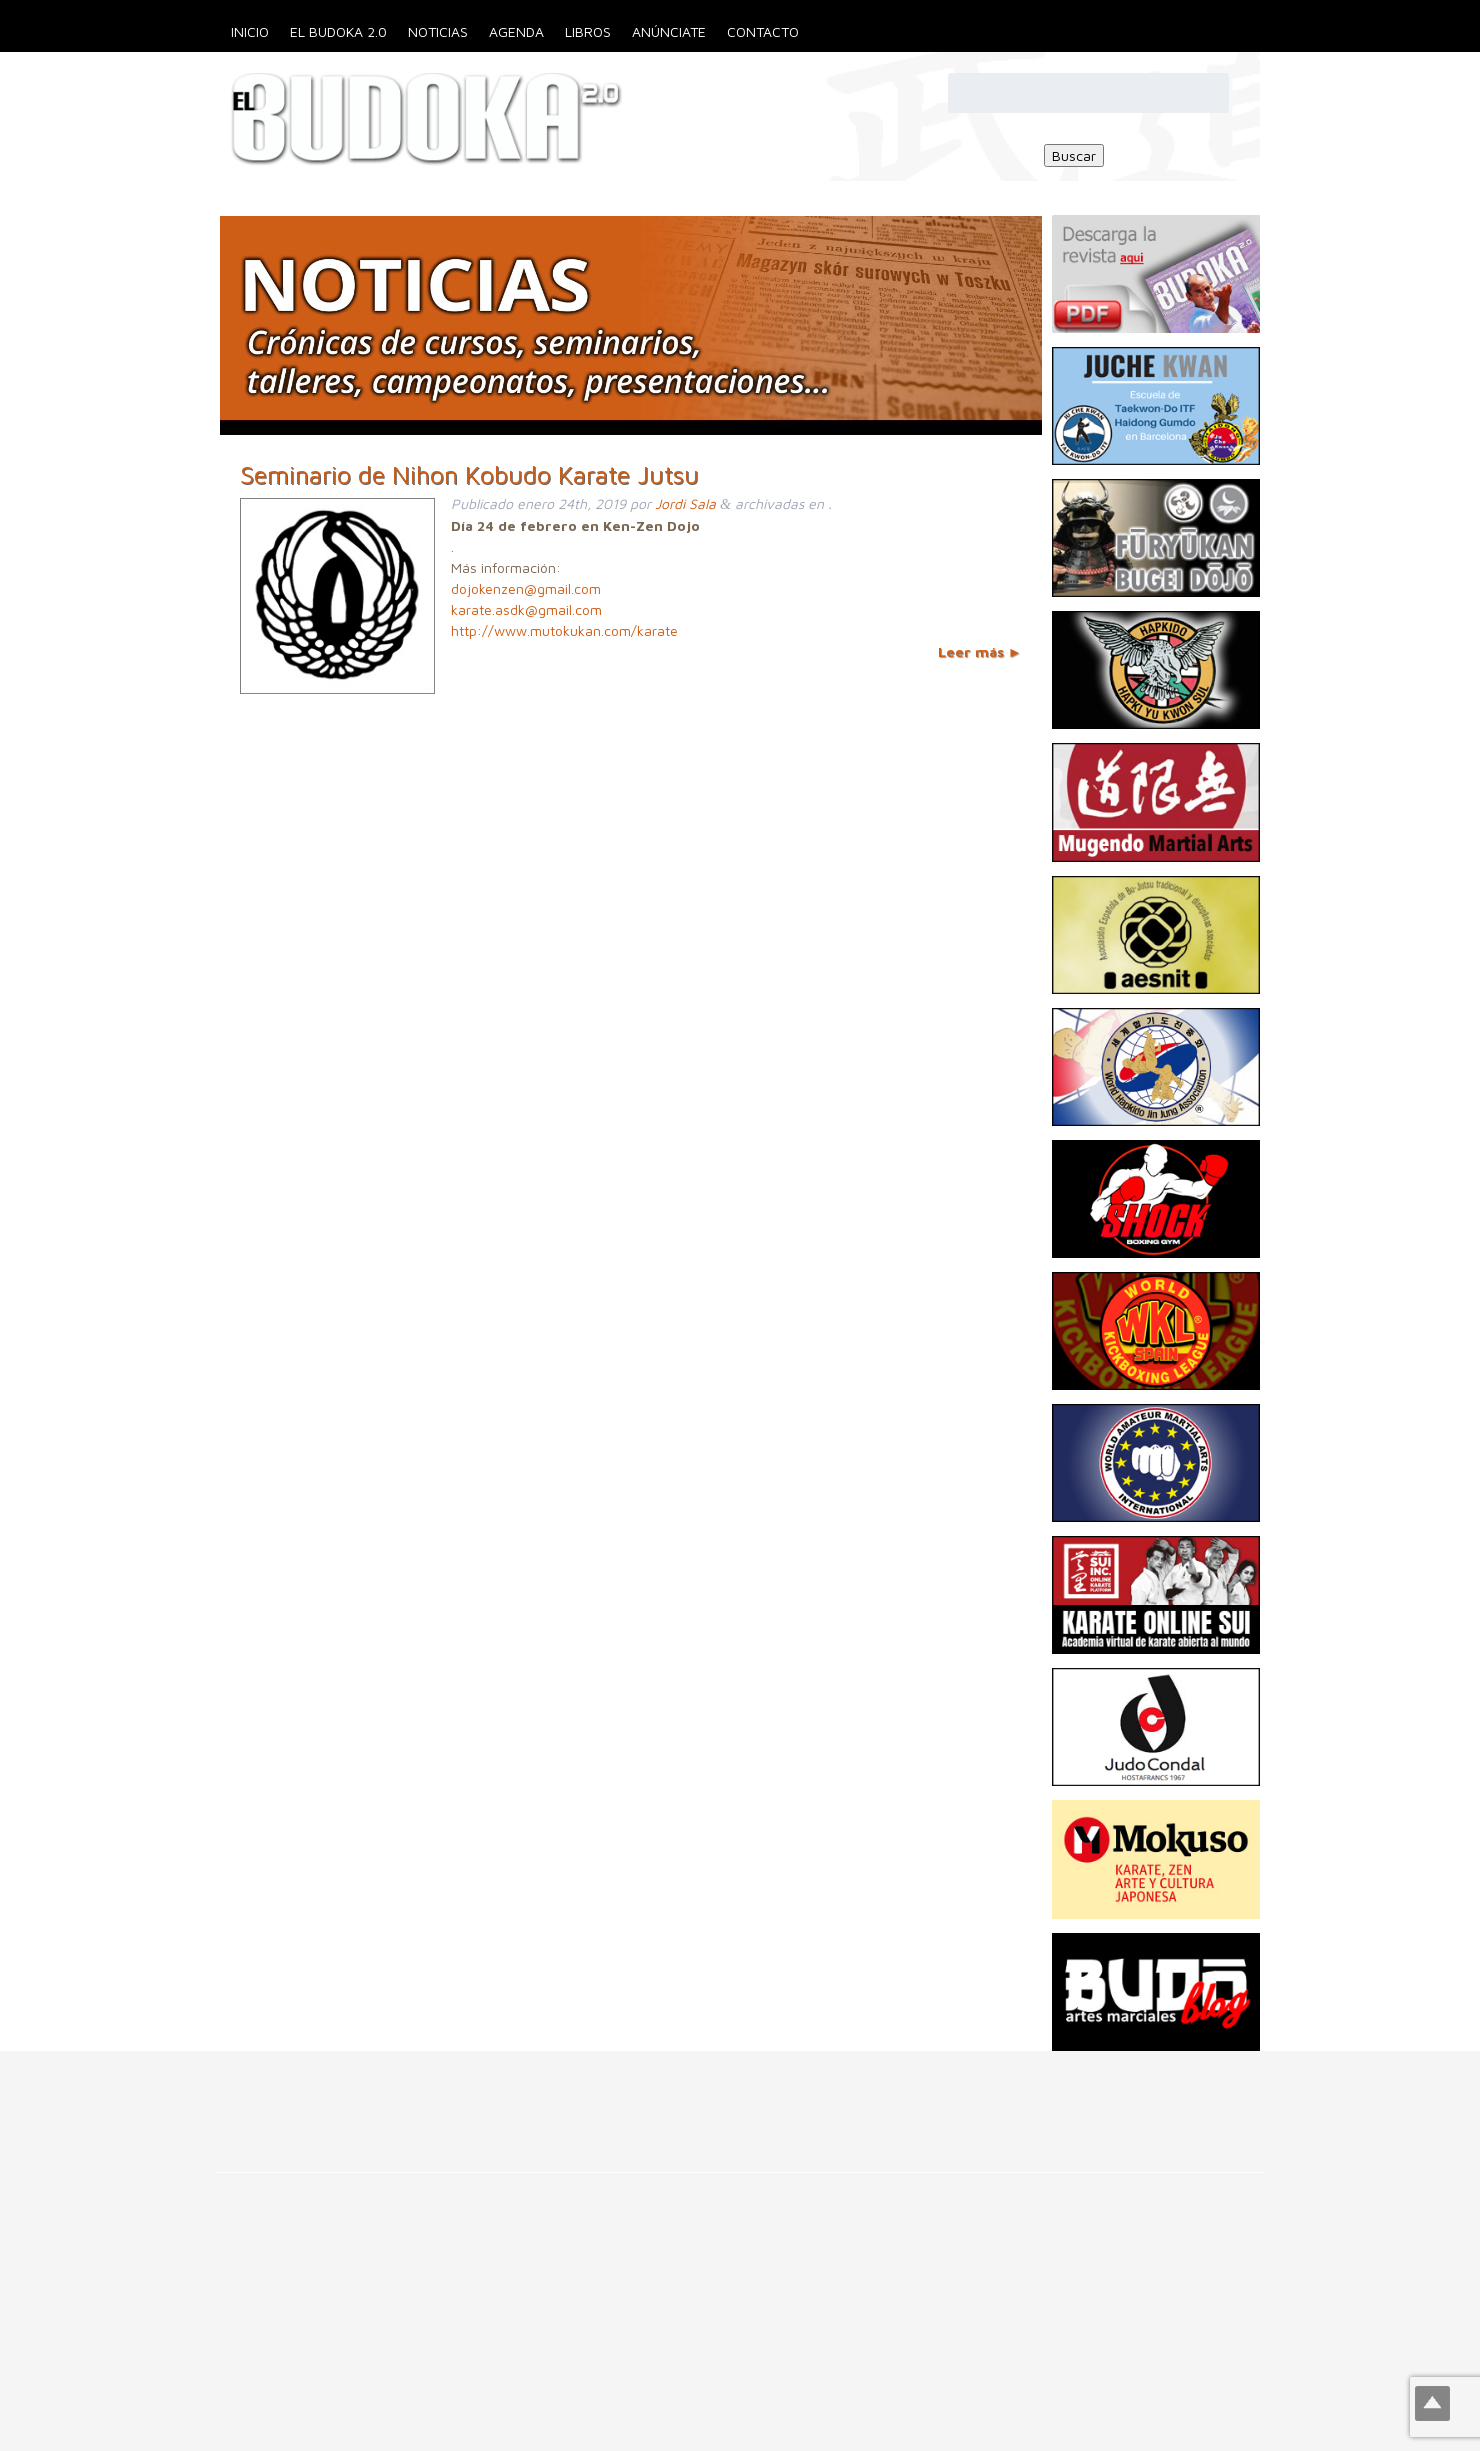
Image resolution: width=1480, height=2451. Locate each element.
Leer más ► (980, 651)
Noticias (438, 31)
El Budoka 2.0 (338, 31)
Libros (588, 31)
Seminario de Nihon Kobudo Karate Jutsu (469, 474)
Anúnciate (669, 31)
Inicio (250, 31)
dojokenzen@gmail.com (526, 588)
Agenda (516, 31)
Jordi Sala (685, 503)
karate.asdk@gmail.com (526, 609)
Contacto (763, 31)
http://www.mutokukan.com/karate (564, 630)
